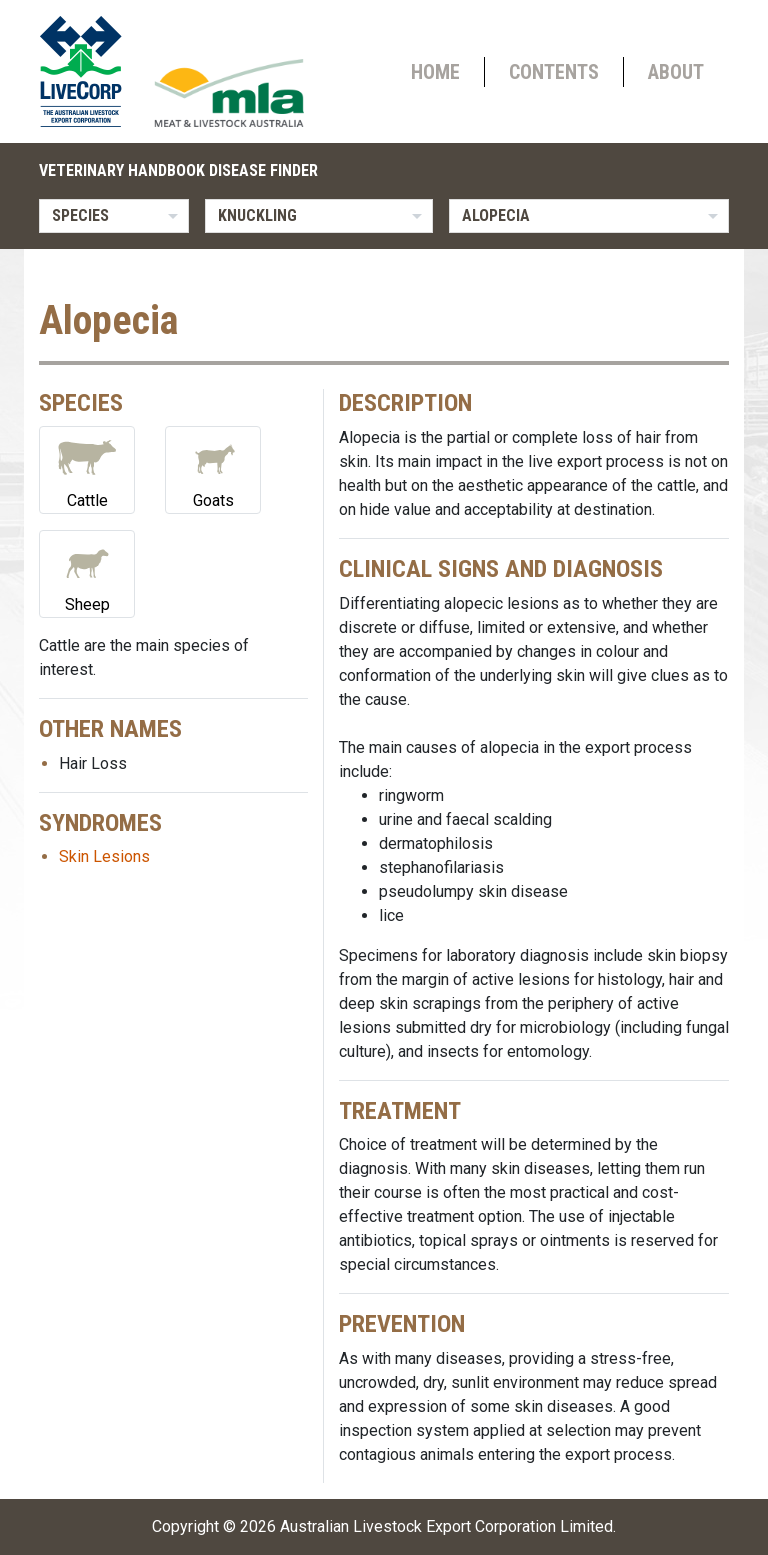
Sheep (87, 572)
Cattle (87, 468)
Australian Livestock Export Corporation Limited (446, 1526)
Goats (213, 468)
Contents (554, 72)
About (676, 72)
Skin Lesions (104, 856)
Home (435, 72)
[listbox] (114, 216)
